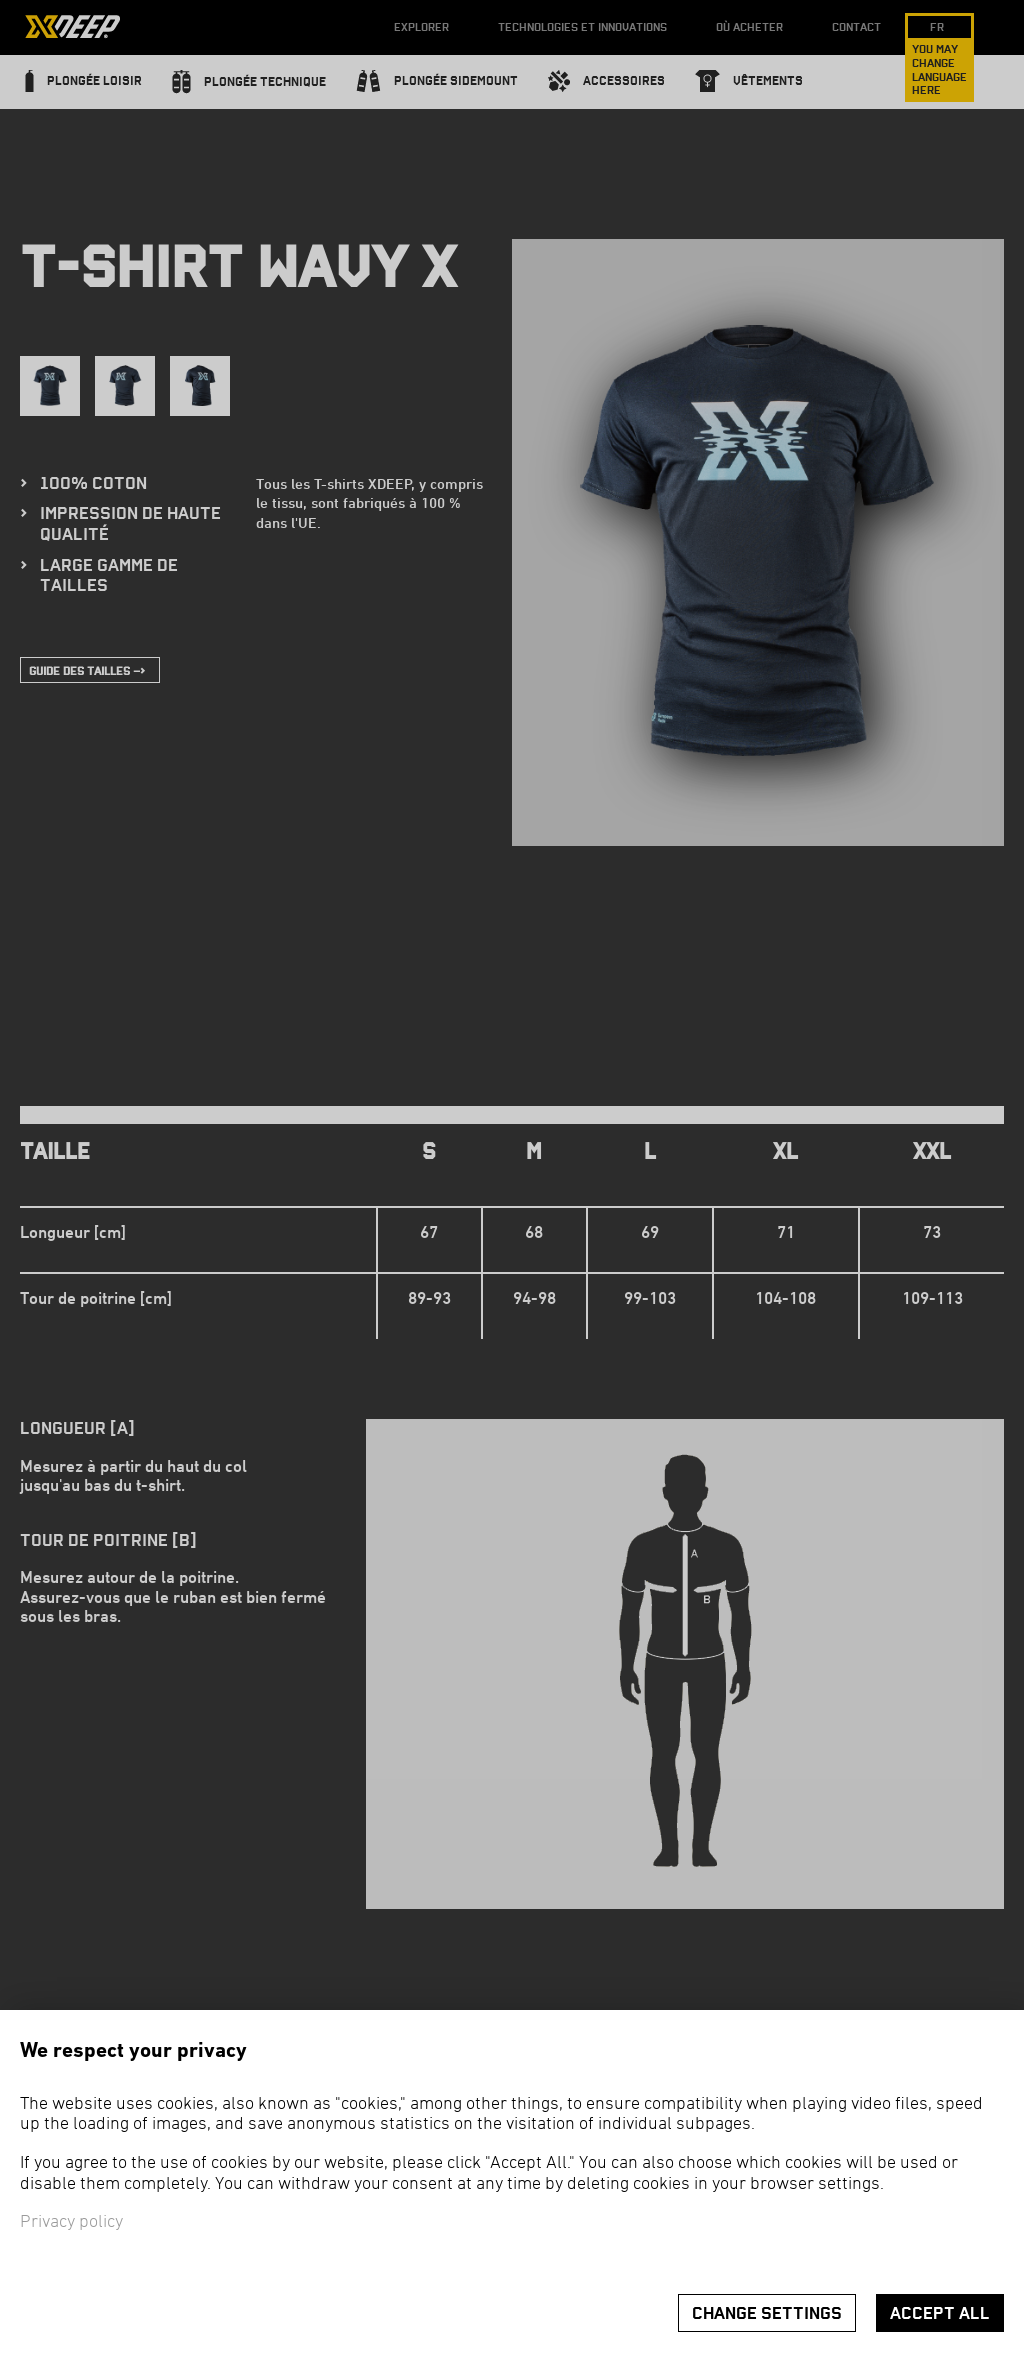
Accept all (940, 2313)
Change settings (767, 2313)
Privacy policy (71, 2222)
